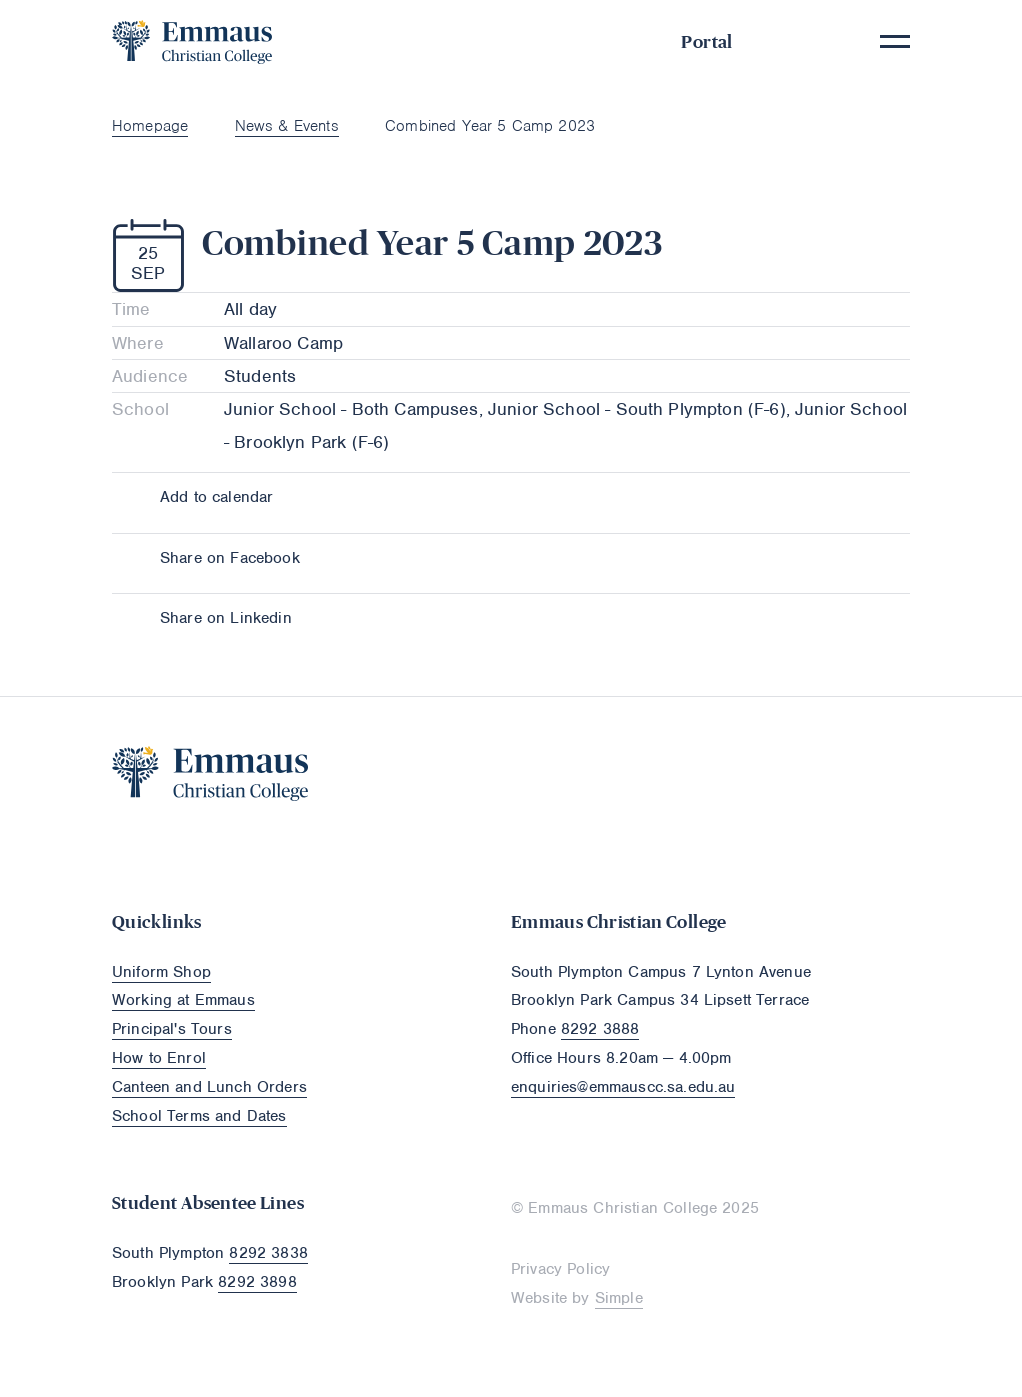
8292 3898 (257, 1282)
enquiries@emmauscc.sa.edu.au (623, 1087)
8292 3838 (268, 1253)
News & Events (287, 126)
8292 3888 (600, 1029)
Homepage (150, 126)
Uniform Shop (161, 972)
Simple (619, 1298)
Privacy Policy (560, 1269)
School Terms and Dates (199, 1116)
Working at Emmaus (183, 1000)
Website (539, 1298)
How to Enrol (159, 1058)
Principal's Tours (172, 1029)
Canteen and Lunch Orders (209, 1087)
